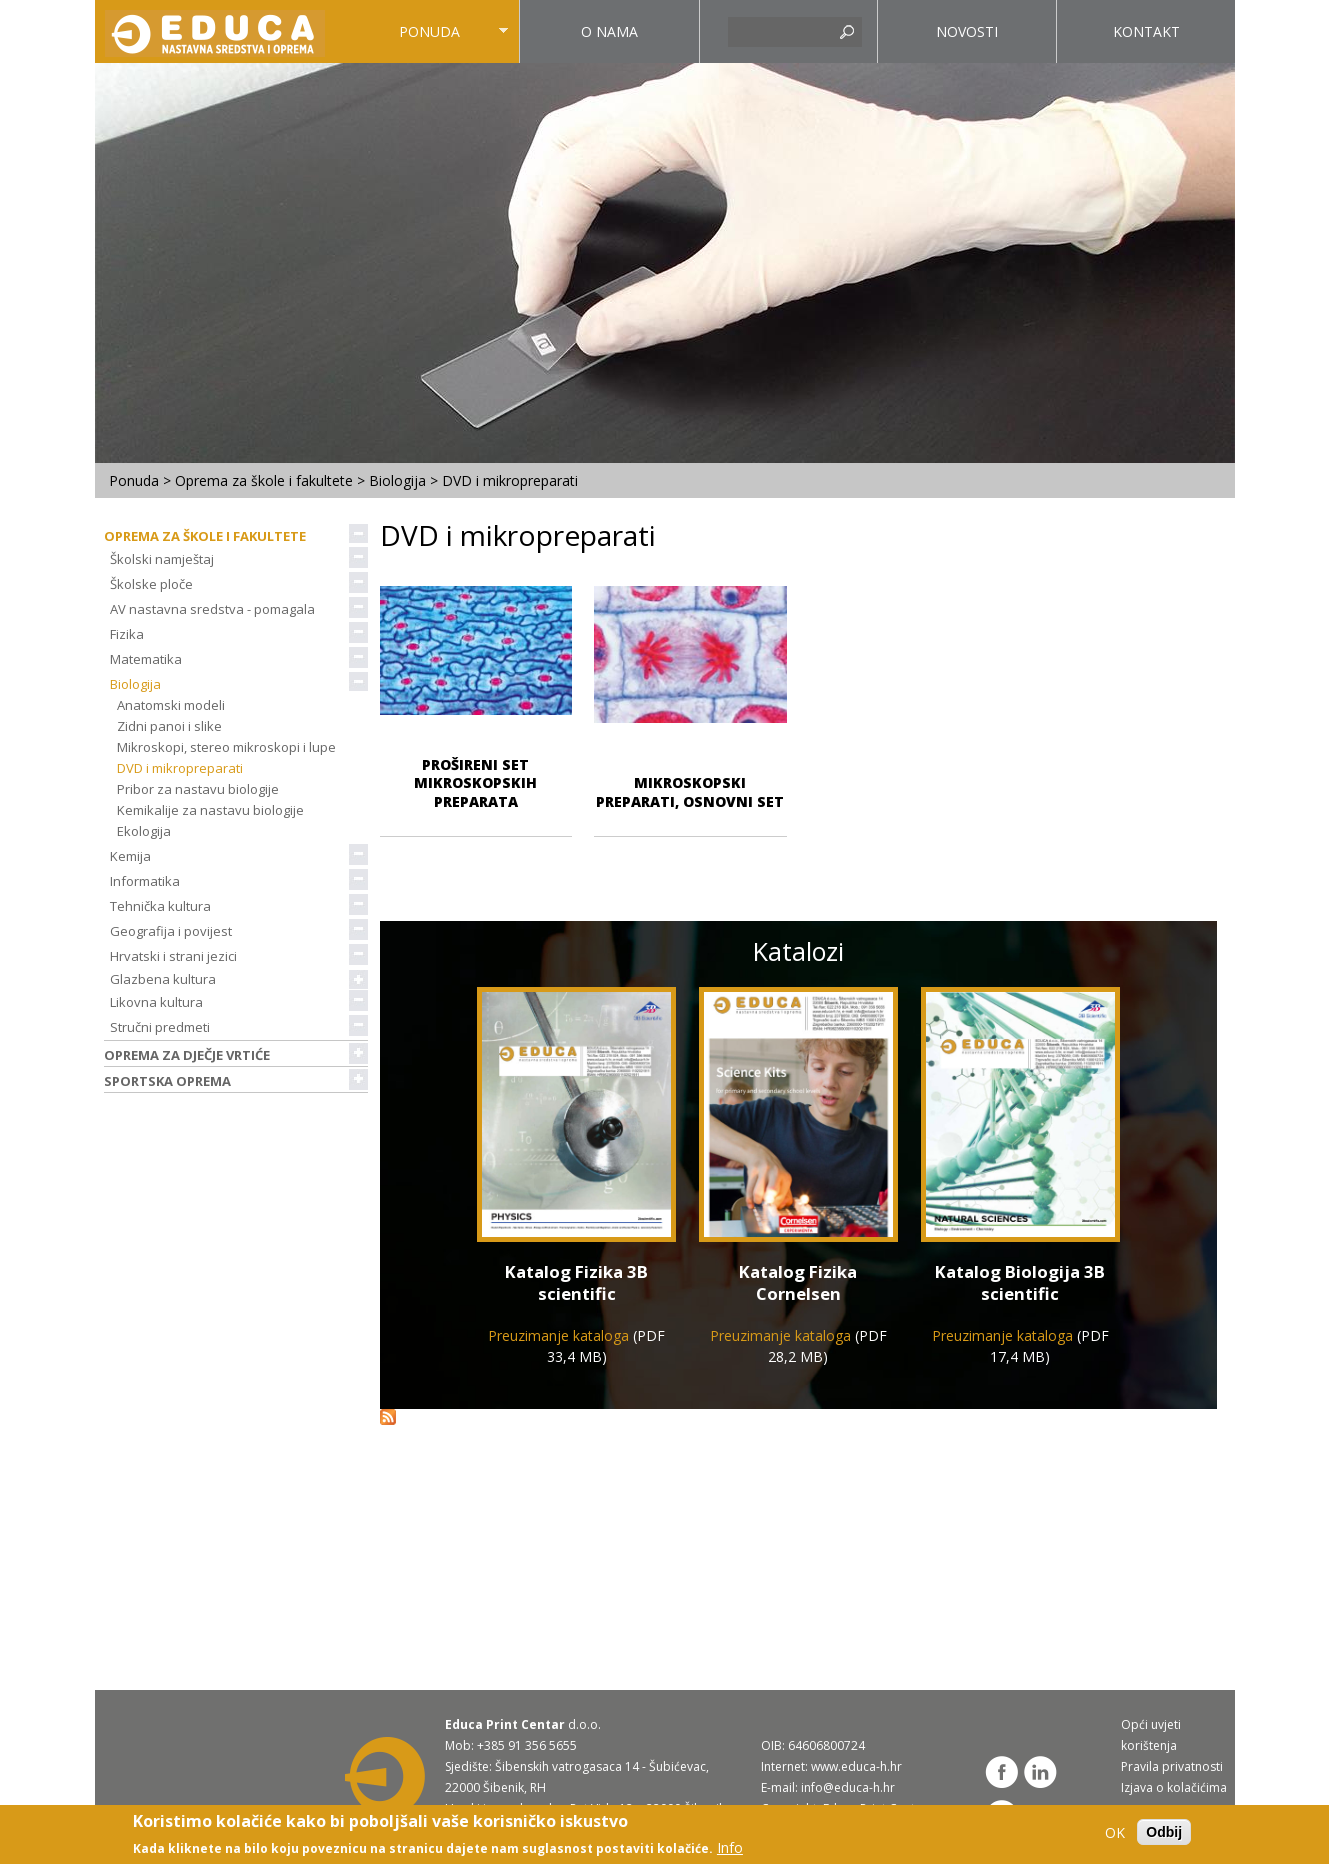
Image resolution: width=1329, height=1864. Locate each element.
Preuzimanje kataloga (558, 1335)
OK (1115, 1832)
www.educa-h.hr (856, 1766)
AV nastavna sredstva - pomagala (219, 609)
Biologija (397, 480)
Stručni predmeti (166, 1027)
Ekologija (144, 831)
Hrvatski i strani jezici (180, 956)
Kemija (137, 856)
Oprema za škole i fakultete (264, 480)
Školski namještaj (168, 559)
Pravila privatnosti (1172, 1766)
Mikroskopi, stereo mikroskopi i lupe (226, 747)
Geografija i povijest (177, 931)
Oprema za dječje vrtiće (193, 1055)
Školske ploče (158, 584)
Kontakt (1146, 31)
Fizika (133, 634)
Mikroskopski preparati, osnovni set (690, 791)
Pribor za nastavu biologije (198, 789)
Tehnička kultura (167, 906)
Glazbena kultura (163, 979)
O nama (609, 31)
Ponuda (424, 42)
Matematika (152, 659)
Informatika (151, 881)
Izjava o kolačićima (1174, 1787)
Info (730, 1847)
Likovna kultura (163, 1002)
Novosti (967, 31)
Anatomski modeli (171, 705)
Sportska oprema (174, 1081)
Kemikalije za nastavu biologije (210, 810)
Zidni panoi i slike (169, 726)
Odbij (1164, 1832)
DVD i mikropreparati (180, 768)
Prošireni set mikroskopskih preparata (475, 782)
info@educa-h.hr (848, 1787)
